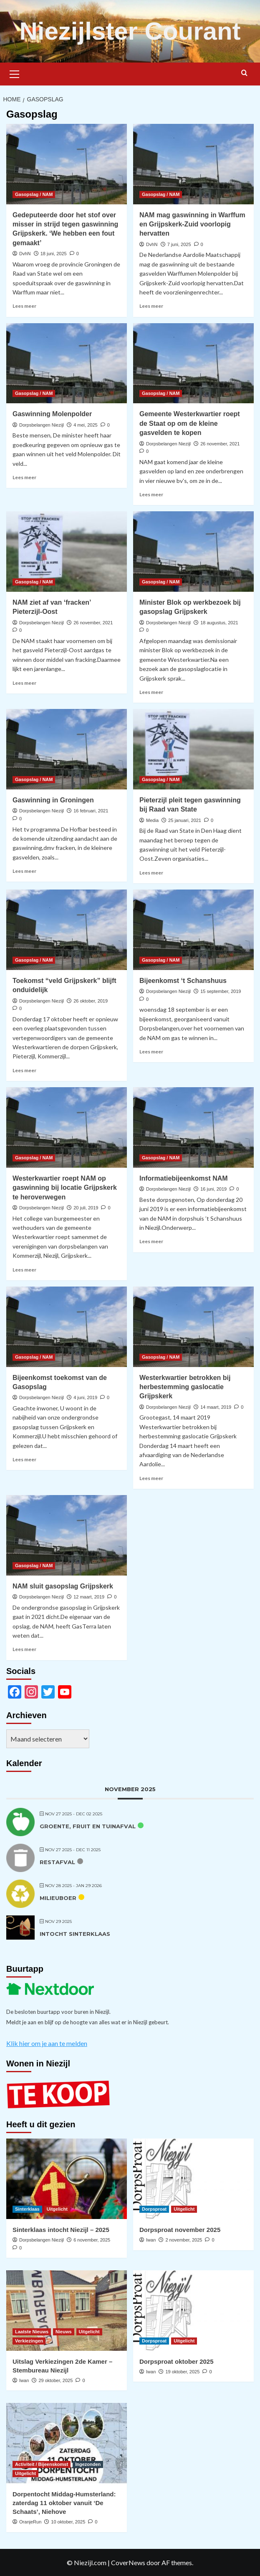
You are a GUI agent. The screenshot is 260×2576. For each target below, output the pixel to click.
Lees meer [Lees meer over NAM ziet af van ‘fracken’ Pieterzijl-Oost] (24, 683)
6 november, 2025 (91, 2239)
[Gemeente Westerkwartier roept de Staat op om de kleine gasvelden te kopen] (193, 363)
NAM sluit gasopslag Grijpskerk (63, 1586)
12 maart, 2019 (88, 1596)
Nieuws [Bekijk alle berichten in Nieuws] (64, 2331)
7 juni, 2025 (179, 244)
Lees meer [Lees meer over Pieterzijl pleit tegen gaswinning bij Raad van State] (151, 873)
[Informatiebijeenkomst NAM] (193, 1127)
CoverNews (128, 2562)
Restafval (57, 1862)
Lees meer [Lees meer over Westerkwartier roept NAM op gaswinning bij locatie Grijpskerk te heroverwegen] (24, 1270)
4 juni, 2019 (85, 1397)
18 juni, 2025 (53, 253)
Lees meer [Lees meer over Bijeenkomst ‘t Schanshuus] (151, 1051)
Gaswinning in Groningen (53, 800)
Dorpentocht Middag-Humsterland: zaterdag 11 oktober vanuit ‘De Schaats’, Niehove (64, 2503)
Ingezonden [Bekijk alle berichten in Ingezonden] (88, 2464)
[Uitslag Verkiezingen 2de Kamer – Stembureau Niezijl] (66, 2310)
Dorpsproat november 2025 (179, 2229)
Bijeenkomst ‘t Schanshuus (183, 980)
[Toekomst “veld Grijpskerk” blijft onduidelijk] (66, 930)
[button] (14, 73)
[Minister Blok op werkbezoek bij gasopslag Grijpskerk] (193, 551)
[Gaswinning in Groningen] (66, 749)
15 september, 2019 (220, 991)
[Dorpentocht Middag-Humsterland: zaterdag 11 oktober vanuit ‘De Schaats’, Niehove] (66, 2443)
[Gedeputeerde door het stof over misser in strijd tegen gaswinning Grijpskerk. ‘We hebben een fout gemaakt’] (66, 164)
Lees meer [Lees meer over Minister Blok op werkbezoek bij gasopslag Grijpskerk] (151, 692)
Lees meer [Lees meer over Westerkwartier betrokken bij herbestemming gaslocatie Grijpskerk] (151, 1478)
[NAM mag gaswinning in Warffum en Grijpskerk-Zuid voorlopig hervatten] (193, 164)
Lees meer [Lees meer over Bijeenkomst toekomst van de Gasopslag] (24, 1459)
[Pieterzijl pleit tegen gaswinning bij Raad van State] (193, 749)
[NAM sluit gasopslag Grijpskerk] (66, 1535)
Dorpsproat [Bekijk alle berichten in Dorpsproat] (154, 2209)
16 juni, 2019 (213, 1188)
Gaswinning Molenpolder (52, 413)
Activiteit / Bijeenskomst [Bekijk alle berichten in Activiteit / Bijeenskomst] (41, 2464)
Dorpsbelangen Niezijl (41, 424)
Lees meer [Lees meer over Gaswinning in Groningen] (24, 871)
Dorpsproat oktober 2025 (176, 2361)
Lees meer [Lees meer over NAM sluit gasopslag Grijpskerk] (24, 1649)
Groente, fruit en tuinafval (88, 1826)
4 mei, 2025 (85, 424)
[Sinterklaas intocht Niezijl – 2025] (66, 2179)
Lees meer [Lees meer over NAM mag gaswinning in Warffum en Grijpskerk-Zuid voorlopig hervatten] (151, 306)
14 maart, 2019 (215, 1407)
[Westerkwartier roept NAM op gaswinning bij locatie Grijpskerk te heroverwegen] (66, 1127)
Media (152, 820)
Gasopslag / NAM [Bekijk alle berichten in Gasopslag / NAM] (34, 194)
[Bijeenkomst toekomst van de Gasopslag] (66, 1327)
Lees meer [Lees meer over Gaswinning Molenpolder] (24, 477)
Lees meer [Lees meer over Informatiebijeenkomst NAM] (151, 1241)
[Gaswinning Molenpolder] (66, 363)
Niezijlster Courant (129, 31)
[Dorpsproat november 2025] (193, 2179)
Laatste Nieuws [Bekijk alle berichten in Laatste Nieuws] (31, 2331)
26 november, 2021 (220, 443)
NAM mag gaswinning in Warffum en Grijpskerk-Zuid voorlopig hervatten (192, 224)
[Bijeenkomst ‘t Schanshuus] (193, 930)
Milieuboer (58, 1898)
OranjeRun (30, 2521)
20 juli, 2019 (85, 1207)
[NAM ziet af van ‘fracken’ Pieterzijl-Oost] (66, 551)
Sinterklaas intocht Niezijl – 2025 (61, 2229)
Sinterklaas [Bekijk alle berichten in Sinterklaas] (27, 2209)
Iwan (151, 2239)
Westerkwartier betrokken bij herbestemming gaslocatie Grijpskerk (184, 1387)
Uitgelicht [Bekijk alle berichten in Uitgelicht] (57, 2209)
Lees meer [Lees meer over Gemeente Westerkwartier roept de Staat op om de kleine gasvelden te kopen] (151, 494)
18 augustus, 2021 (219, 622)
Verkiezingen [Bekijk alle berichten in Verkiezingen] (29, 2340)
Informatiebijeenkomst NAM (183, 1178)
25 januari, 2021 (184, 820)
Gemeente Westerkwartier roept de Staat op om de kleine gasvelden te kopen (189, 423)
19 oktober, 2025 (182, 2371)
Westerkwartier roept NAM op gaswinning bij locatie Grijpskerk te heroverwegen (65, 1188)
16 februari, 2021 (90, 810)
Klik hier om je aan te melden (46, 2043)
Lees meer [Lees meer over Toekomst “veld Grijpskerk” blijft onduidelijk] (24, 1070)
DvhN (25, 253)
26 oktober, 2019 (90, 1000)
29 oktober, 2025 (55, 2380)
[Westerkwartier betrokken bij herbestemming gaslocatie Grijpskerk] (193, 1327)
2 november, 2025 (183, 2239)
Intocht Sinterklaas (75, 1933)
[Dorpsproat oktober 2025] (193, 2310)
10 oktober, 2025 (68, 2521)
